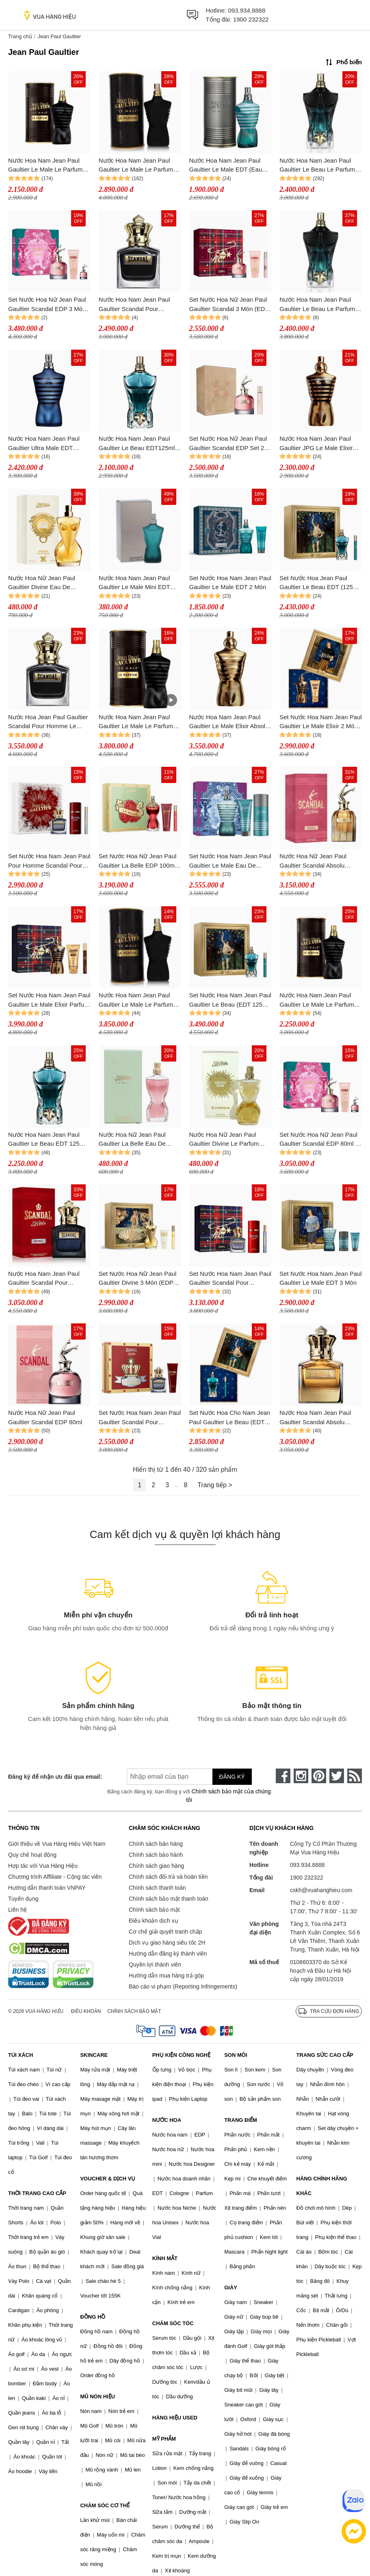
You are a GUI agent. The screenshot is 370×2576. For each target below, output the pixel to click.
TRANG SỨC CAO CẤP (324, 2055)
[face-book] (283, 1776)
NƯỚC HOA (166, 2120)
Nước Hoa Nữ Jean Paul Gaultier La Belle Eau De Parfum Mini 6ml (132, 1140)
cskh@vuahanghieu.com (321, 1890)
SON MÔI (235, 2055)
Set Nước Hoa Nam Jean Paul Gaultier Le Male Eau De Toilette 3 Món (230, 861)
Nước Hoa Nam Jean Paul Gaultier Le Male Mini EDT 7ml (134, 583)
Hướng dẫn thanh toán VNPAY (46, 1887)
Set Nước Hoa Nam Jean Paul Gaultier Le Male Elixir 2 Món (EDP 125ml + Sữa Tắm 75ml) (320, 722)
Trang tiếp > (214, 1485)
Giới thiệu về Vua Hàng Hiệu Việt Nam (56, 1844)
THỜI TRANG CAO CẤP (37, 2193)
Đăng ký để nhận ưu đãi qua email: (54, 1776)
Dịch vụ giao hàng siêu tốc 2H (167, 1942)
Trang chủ (20, 36)
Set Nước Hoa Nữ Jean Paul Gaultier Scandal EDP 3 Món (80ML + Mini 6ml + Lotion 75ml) (47, 304)
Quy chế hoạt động (32, 1855)
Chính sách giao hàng (156, 1865)
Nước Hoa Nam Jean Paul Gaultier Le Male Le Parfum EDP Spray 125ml (136, 165)
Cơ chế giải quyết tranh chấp (165, 1931)
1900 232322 (251, 19)
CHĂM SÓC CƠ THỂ (105, 2505)
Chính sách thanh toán (157, 1887)
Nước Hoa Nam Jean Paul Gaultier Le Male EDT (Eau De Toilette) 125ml (225, 165)
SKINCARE (94, 2055)
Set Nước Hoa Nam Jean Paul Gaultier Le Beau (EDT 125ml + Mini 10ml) (230, 1000)
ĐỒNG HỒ (92, 2317)
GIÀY (230, 2287)
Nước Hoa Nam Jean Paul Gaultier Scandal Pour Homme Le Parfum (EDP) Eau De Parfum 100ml (140, 304)
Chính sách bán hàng (156, 1844)
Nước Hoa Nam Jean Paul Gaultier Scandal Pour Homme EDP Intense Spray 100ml (45, 1279)
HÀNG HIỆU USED (174, 2418)
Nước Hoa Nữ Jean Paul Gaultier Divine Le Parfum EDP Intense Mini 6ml (224, 1140)
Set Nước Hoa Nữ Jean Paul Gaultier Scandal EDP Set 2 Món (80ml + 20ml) (228, 444)
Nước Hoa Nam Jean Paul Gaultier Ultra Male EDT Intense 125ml (44, 444)
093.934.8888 (247, 10)
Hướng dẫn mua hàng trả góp (166, 1975)
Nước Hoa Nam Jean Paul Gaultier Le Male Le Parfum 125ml (136, 722)
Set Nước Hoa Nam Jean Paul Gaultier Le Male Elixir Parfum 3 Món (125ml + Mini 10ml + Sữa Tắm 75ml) (49, 1000)
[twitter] (336, 1776)
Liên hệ (17, 1909)
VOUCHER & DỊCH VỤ (107, 2179)
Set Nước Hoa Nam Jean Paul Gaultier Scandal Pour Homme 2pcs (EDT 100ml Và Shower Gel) (140, 1418)
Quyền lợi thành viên (155, 1964)
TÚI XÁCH (20, 2055)
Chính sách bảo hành (156, 1855)
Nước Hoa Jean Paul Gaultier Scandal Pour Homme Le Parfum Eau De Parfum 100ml (48, 722)
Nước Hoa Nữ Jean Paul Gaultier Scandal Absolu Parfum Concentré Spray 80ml (320, 861)
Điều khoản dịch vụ (153, 1920)
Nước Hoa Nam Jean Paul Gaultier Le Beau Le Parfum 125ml (317, 165)
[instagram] (301, 1776)
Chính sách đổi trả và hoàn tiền (168, 1876)
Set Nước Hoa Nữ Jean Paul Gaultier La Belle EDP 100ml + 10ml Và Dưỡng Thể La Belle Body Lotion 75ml (138, 861)
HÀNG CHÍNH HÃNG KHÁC (321, 2186)
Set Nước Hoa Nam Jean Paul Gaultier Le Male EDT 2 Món (230, 582)
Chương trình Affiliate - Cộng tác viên (55, 1876)
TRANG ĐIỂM (240, 2120)
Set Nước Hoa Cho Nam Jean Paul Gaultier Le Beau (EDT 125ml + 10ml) (229, 1418)
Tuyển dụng (23, 1898)
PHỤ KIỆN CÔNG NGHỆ (181, 2055)
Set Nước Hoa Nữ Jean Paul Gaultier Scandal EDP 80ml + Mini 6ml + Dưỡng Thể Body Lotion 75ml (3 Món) (319, 1140)
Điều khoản (86, 2011)
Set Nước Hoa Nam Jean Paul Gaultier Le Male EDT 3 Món (320, 1278)
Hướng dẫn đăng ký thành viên (168, 1953)
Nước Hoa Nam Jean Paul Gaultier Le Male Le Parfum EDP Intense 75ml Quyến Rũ (318, 1000)
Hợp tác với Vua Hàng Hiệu (43, 1865)
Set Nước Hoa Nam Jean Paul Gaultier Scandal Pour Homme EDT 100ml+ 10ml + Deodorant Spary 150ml (230, 1279)
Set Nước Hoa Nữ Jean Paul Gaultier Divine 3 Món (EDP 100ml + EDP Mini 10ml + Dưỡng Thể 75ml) (138, 1279)
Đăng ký (232, 1776)
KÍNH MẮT (164, 2258)
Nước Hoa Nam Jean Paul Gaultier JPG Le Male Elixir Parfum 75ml (316, 444)
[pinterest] (319, 1776)
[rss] (354, 1776)
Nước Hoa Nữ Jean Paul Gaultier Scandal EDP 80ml (45, 1417)
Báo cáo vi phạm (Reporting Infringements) (183, 1986)
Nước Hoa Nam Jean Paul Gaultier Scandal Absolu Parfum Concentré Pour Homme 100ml (315, 1418)
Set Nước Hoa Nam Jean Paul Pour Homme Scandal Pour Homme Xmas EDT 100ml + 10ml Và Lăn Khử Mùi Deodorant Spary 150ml (49, 861)
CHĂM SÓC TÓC (173, 2323)
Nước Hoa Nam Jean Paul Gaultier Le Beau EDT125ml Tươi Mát (137, 444)
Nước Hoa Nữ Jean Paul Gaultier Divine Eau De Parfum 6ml (41, 583)
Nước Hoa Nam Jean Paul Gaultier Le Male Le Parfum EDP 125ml (136, 1000)
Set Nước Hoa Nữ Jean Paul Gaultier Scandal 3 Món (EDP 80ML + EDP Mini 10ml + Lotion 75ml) (229, 304)
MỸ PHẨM (164, 2439)
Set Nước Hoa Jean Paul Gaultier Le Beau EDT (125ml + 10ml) (319, 583)
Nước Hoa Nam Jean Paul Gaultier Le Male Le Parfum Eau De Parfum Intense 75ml (47, 165)
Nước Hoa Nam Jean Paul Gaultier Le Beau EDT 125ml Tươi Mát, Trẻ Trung (47, 1140)
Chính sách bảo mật (154, 1909)
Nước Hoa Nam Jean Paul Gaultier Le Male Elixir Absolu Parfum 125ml (229, 722)
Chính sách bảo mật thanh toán (168, 1898)
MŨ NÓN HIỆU (97, 2396)
